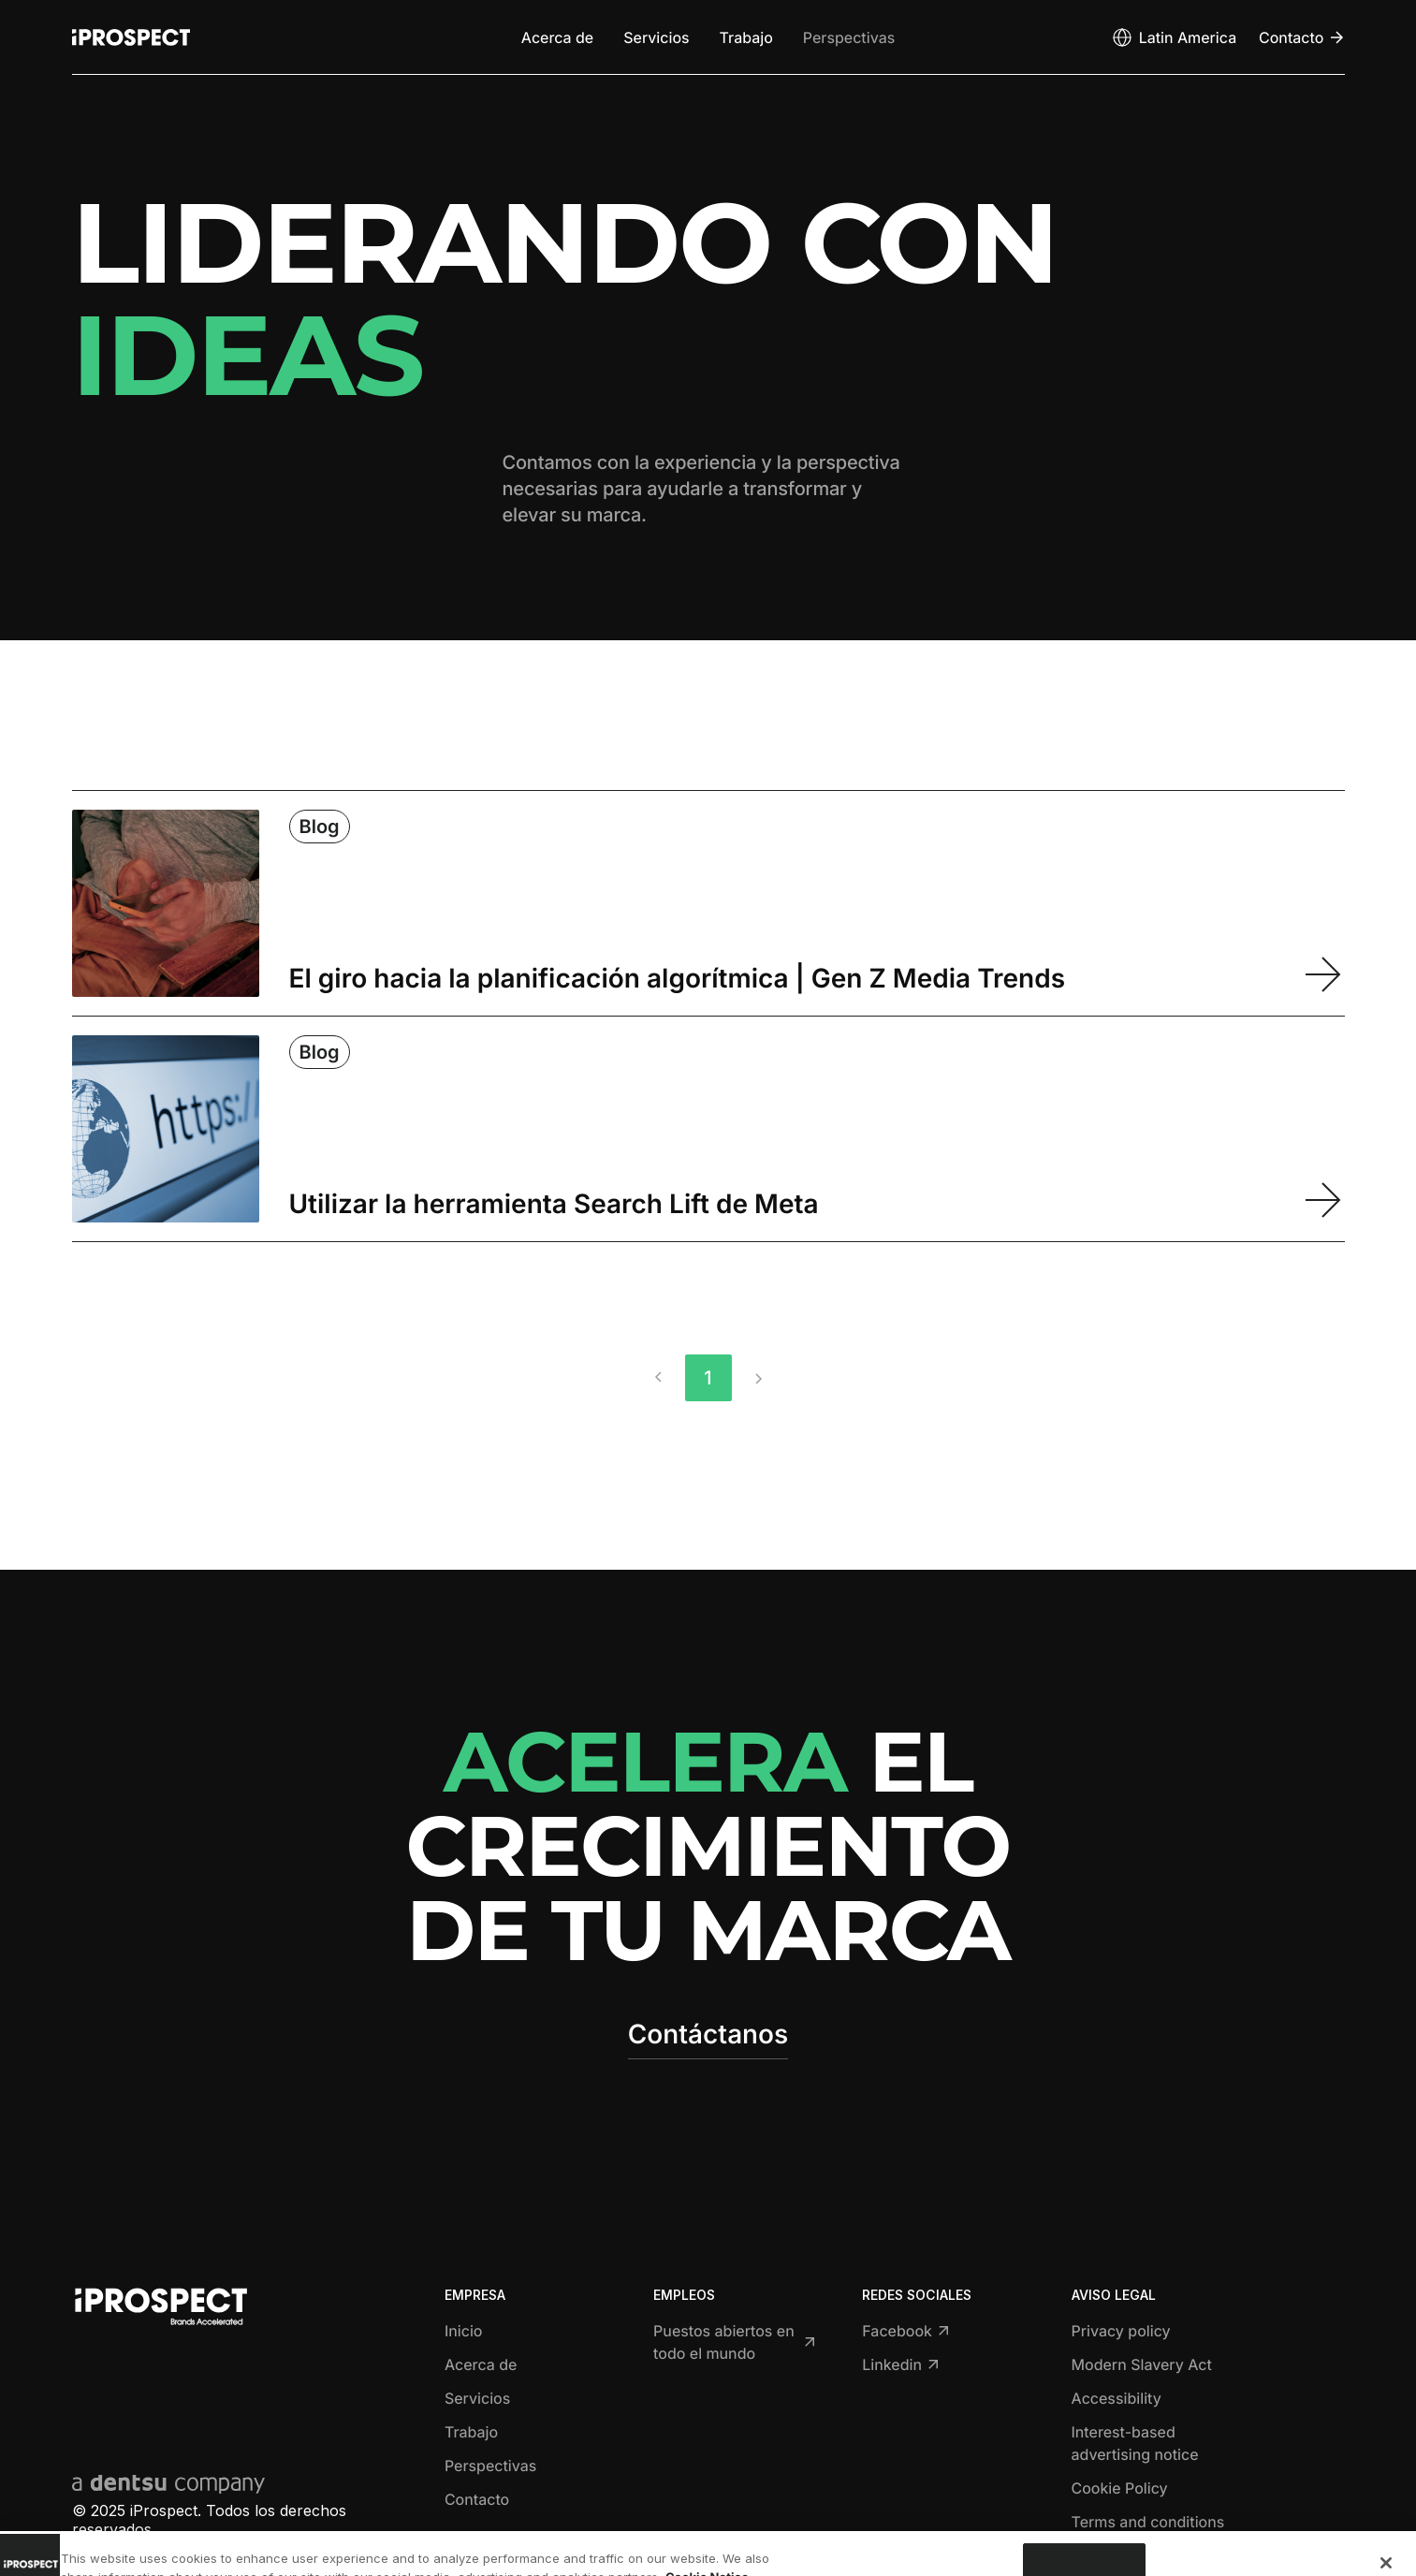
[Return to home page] (131, 37)
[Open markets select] (1174, 37)
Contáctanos (708, 2034)
